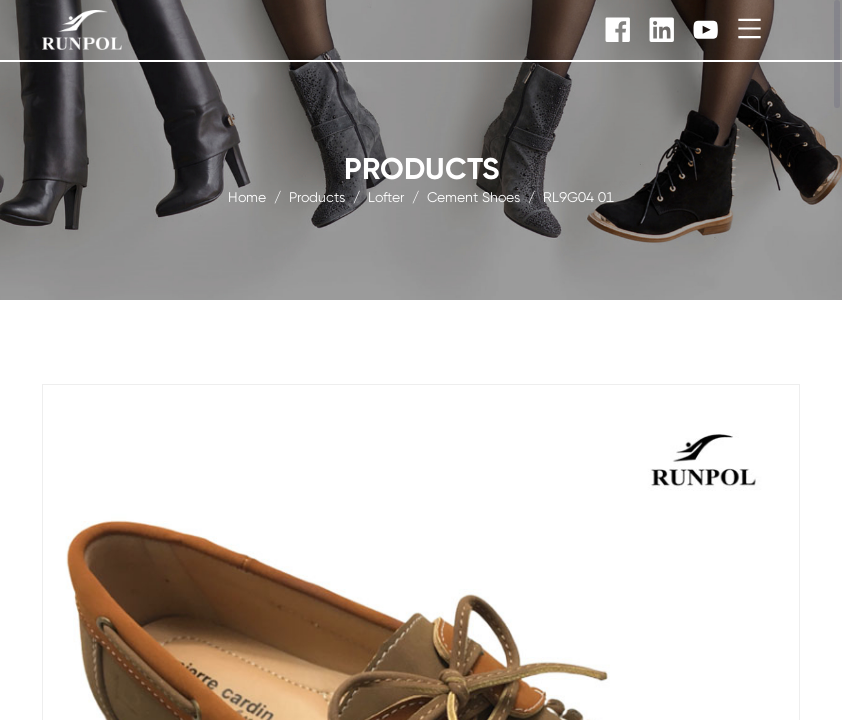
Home (247, 196)
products (317, 196)
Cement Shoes (473, 196)
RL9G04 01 (578, 196)
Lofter (386, 196)
